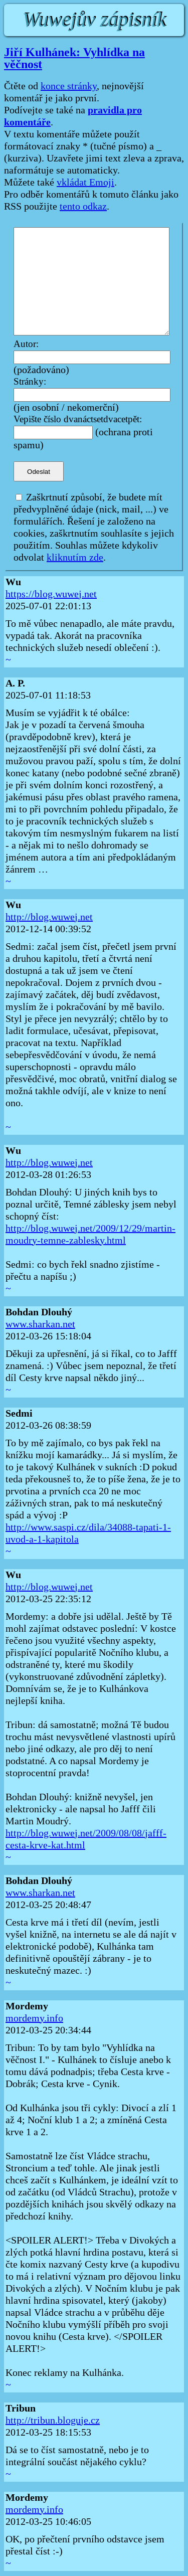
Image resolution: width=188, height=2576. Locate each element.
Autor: (26, 344)
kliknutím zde (75, 557)
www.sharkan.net (40, 1324)
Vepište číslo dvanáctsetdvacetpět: (78, 419)
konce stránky (69, 86)
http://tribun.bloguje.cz (53, 2420)
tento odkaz (83, 206)
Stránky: (30, 382)
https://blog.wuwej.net (51, 594)
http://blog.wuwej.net (49, 917)
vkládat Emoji (85, 182)
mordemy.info (34, 2018)
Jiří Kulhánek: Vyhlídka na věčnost (74, 58)
